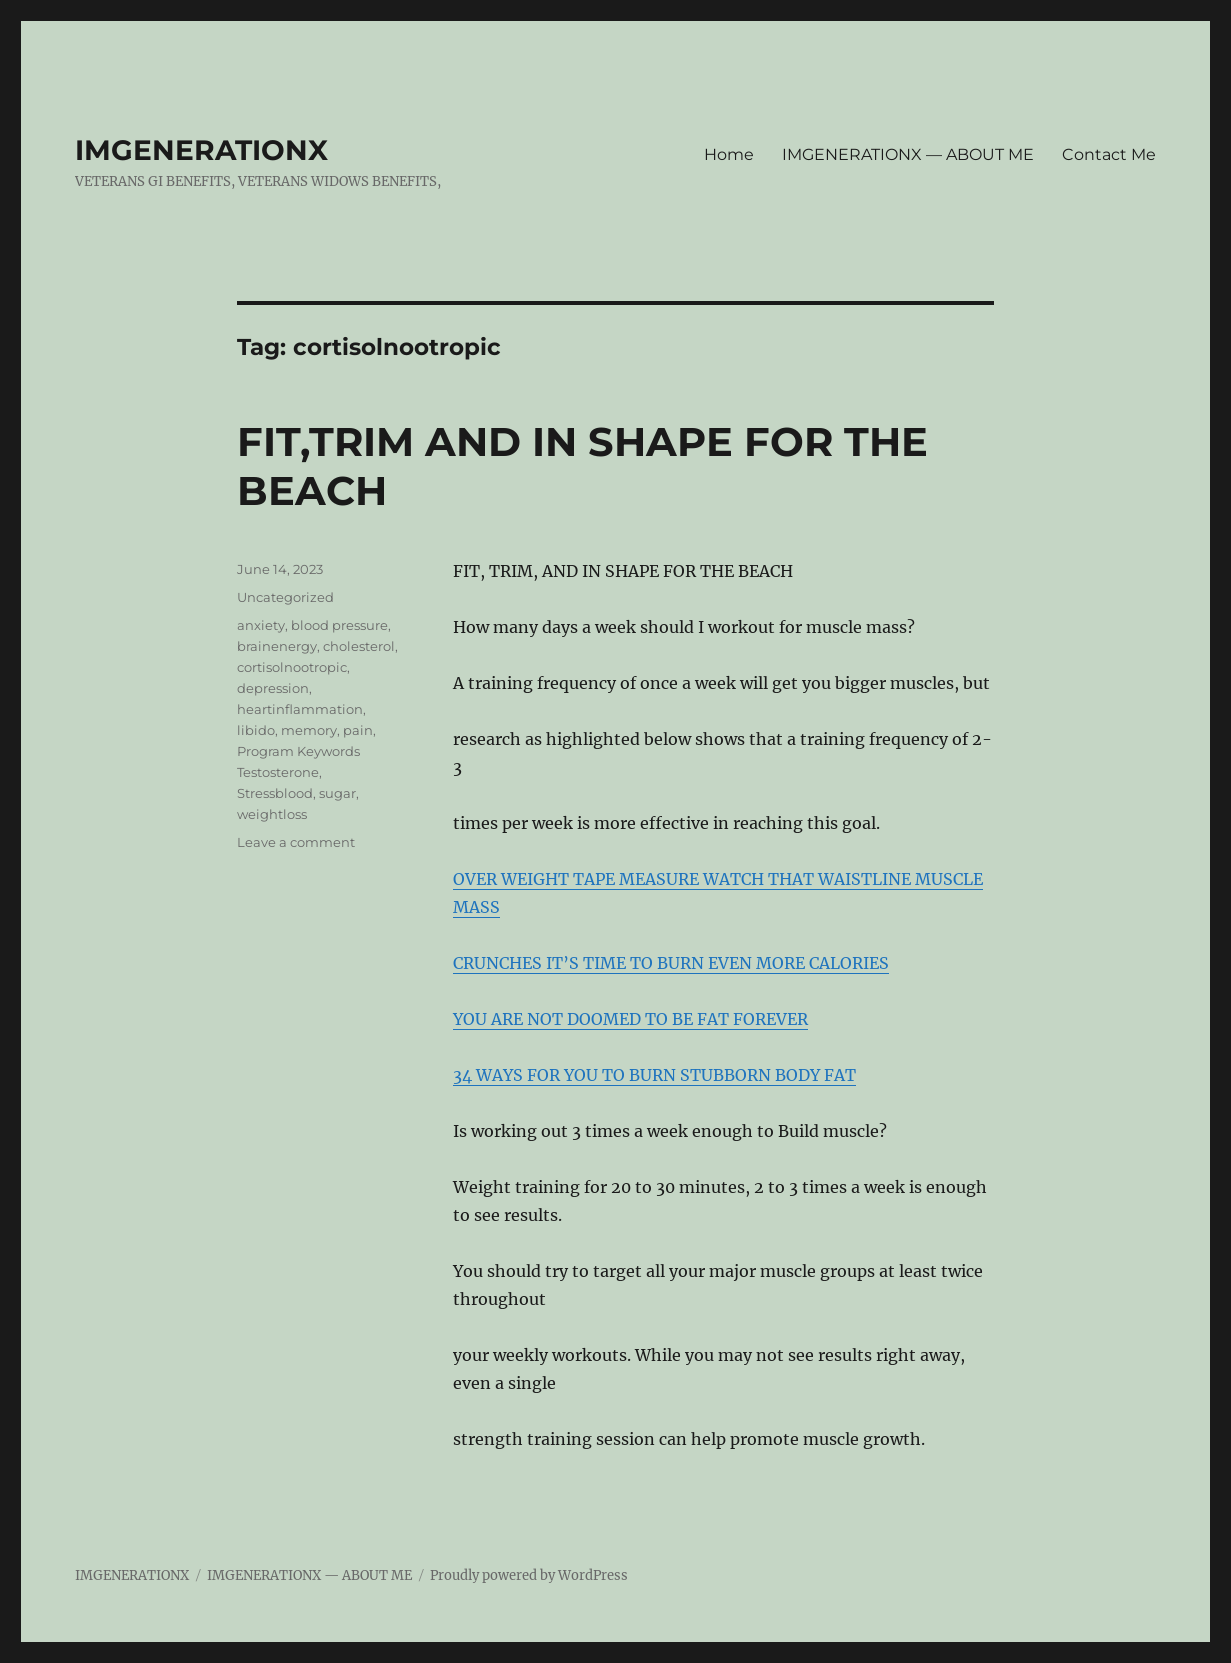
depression (273, 688)
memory (309, 730)
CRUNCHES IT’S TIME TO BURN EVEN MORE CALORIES (671, 963)
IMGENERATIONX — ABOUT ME (908, 154)
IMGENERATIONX (201, 150)
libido (256, 730)
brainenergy (277, 646)
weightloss (272, 814)
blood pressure (339, 625)
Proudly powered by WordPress (529, 1575)
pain (358, 730)
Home (729, 154)
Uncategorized (285, 597)
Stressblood (275, 793)
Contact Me (1109, 154)
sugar (337, 793)
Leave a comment (296, 842)
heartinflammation (300, 709)
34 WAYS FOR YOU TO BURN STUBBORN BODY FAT (654, 1075)
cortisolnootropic (292, 667)
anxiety (261, 625)
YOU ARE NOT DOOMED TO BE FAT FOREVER (630, 1019)
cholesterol (359, 646)
